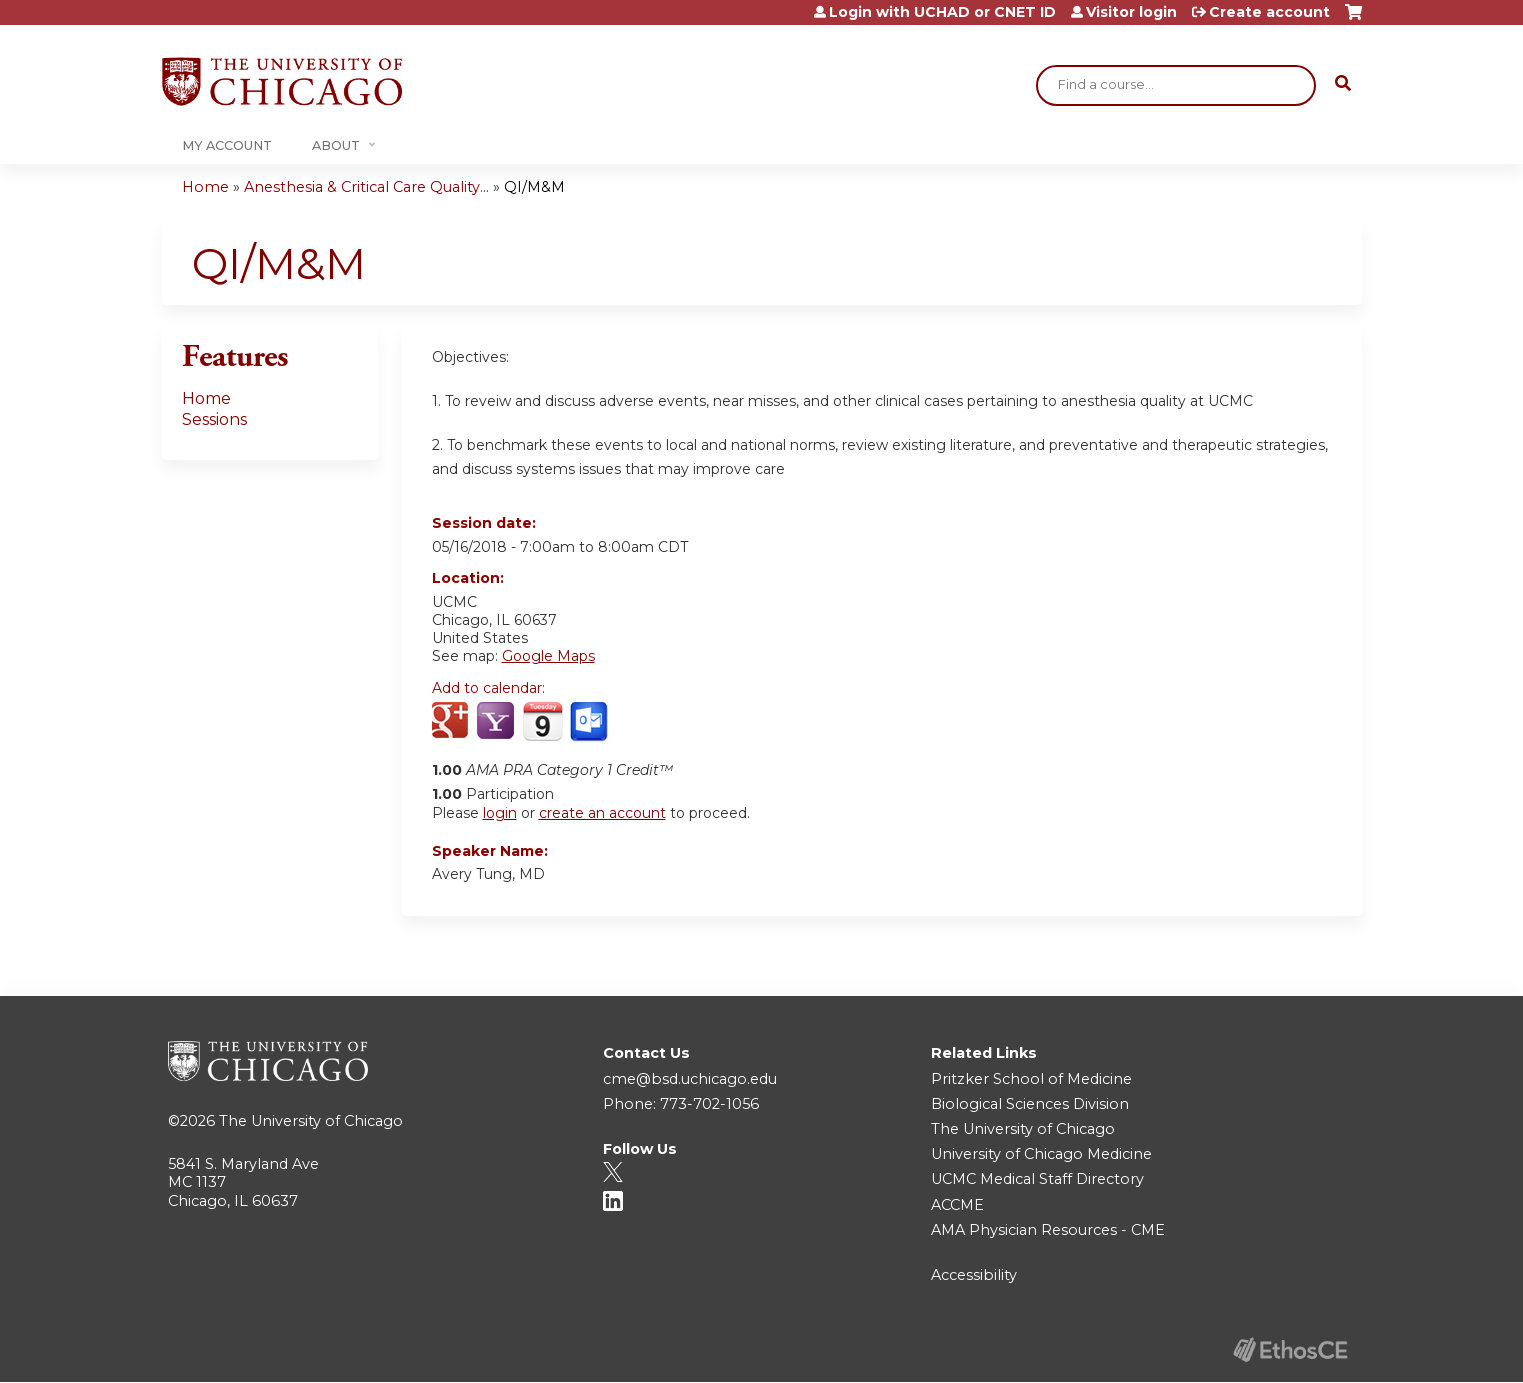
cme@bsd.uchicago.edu (690, 1079)
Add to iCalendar (542, 721)
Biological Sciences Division (1030, 1104)
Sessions (214, 419)
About (336, 145)
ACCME (957, 1205)
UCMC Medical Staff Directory (1037, 1179)
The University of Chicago (311, 1121)
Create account (1269, 12)
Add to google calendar (452, 722)
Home (205, 187)
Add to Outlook (590, 722)
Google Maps (548, 656)
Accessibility (974, 1275)
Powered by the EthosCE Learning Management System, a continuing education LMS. (1291, 1349)
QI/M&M (534, 187)
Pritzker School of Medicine (1031, 1079)
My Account (227, 145)
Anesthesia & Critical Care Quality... (366, 187)
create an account (602, 813)
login (500, 813)
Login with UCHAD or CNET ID (942, 12)
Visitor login (1131, 12)
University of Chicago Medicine (1041, 1154)
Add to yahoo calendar (497, 722)
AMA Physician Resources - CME (1048, 1230)
